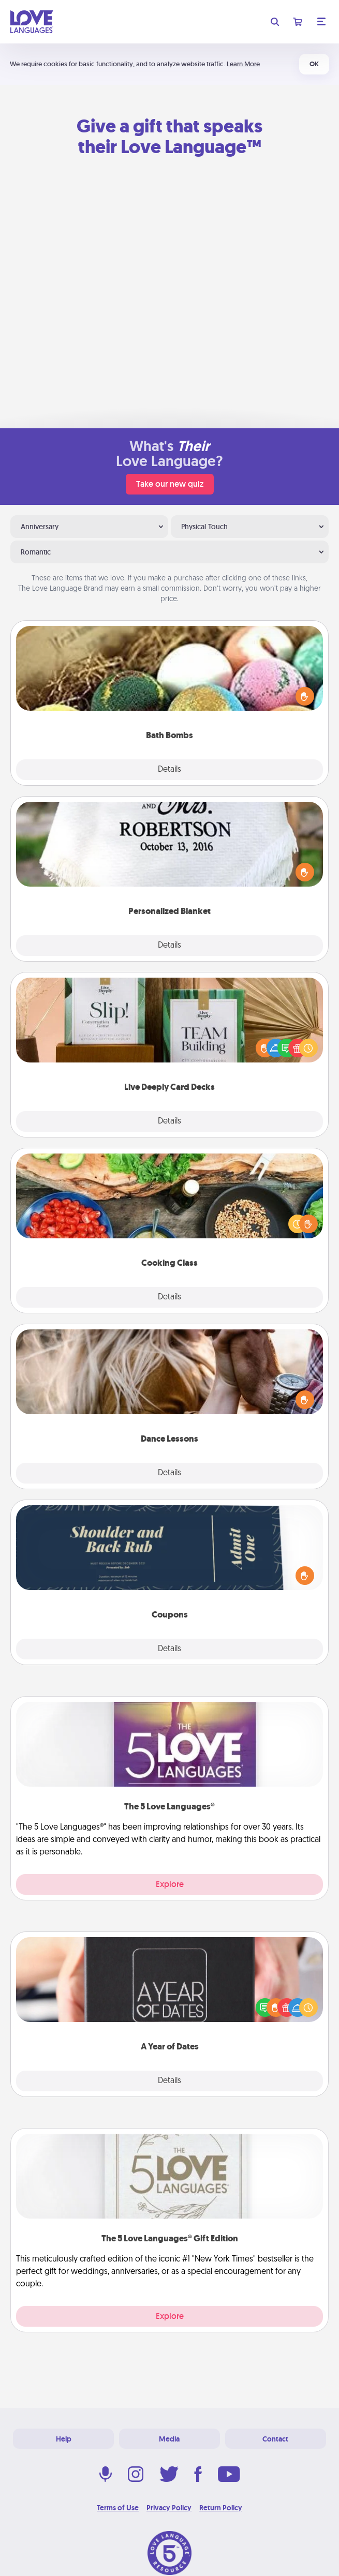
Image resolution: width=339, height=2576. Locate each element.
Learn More (243, 63)
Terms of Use (118, 2507)
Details (169, 770)
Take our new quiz (169, 483)
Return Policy (220, 2507)
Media (169, 2439)
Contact (275, 2439)
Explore (170, 1884)
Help (63, 2439)
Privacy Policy (168, 2507)
